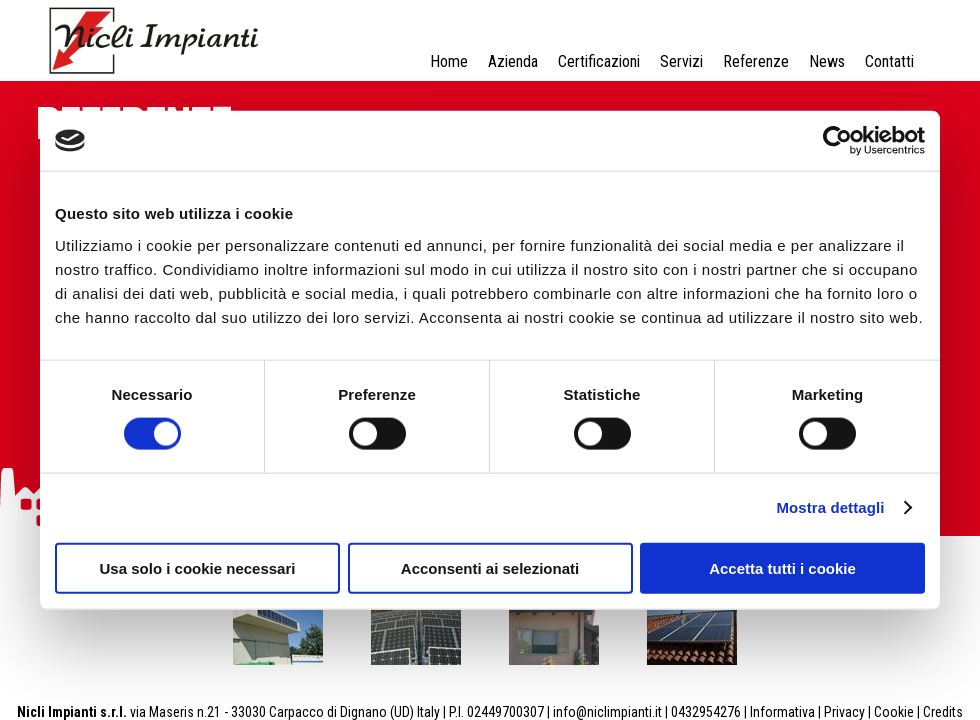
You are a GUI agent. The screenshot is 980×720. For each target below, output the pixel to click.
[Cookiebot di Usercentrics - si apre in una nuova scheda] (837, 141)
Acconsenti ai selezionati (490, 567)
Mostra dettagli (830, 507)
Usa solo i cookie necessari (198, 567)
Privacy (844, 712)
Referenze (756, 61)
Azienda (513, 61)
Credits (943, 712)
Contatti (889, 61)
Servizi (681, 61)
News (827, 61)
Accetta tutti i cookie (782, 567)
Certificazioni (599, 61)
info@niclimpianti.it (607, 712)
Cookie (894, 712)
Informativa (782, 712)
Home (449, 61)
